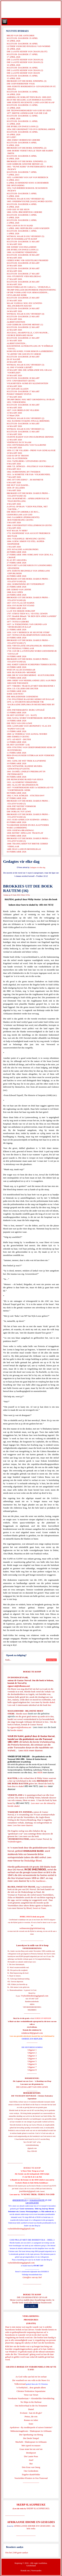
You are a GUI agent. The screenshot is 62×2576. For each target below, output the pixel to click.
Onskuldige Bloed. (33, 1860)
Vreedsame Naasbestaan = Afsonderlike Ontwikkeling (31, 2398)
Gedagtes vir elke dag (37, 867)
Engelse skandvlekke (31, 2474)
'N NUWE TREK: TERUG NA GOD (37, 2194)
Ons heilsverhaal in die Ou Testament (31, 2405)
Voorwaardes (36, 2570)
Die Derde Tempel (31, 2438)
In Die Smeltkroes (38, 1881)
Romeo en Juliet (31, 2420)
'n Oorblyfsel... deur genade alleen (31, 2387)
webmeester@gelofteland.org (32, 1928)
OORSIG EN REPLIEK (32, 2038)
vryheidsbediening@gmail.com (21, 2228)
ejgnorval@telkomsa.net (19, 1686)
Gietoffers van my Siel (31, 2277)
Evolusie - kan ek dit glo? (31, 2413)
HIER (26, 1750)
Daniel (31, 2409)
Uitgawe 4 (32, 2058)
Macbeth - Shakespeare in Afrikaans (30, 2442)
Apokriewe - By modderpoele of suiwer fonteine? (31, 2427)
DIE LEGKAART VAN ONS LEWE (32, 2087)
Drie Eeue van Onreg (31, 2467)
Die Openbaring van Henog (31, 2434)
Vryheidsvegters (14, 1841)
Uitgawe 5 (32, 2061)
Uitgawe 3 (32, 2055)
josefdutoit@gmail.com (29, 2191)
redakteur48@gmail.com (32, 2033)
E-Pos (28, 895)
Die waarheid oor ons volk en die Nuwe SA (31, 2380)
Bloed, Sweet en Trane (36, 1908)
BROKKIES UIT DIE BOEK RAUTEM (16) (28, 888)
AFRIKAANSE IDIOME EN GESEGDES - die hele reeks (34, 2527)
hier (49, 1705)
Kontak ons (25, 2570)
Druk (23, 895)
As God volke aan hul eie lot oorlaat (30, 2376)
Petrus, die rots (31, 2416)
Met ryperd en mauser (30, 2445)
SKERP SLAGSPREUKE (37, 2508)
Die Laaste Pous (31, 2456)
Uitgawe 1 (32, 2050)
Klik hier (9, 2346)
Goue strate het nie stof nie (31, 2449)
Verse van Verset (31, 2395)
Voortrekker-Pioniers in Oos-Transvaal (31, 2478)
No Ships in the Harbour (31, 2402)
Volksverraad (19, 2384)
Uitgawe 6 (32, 2064)
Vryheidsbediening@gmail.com (34, 1995)
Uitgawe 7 (32, 2067)
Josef (31, 2460)
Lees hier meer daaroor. (23, 1825)
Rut (31, 2463)
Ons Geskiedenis (31, 2471)
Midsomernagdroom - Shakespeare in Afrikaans (31, 2431)
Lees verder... (31, 2306)
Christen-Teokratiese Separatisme (31, 2391)
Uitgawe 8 (32, 2070)
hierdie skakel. (49, 1702)
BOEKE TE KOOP (32, 2294)
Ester (31, 2424)
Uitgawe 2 (32, 2052)
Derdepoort (31, 2452)
